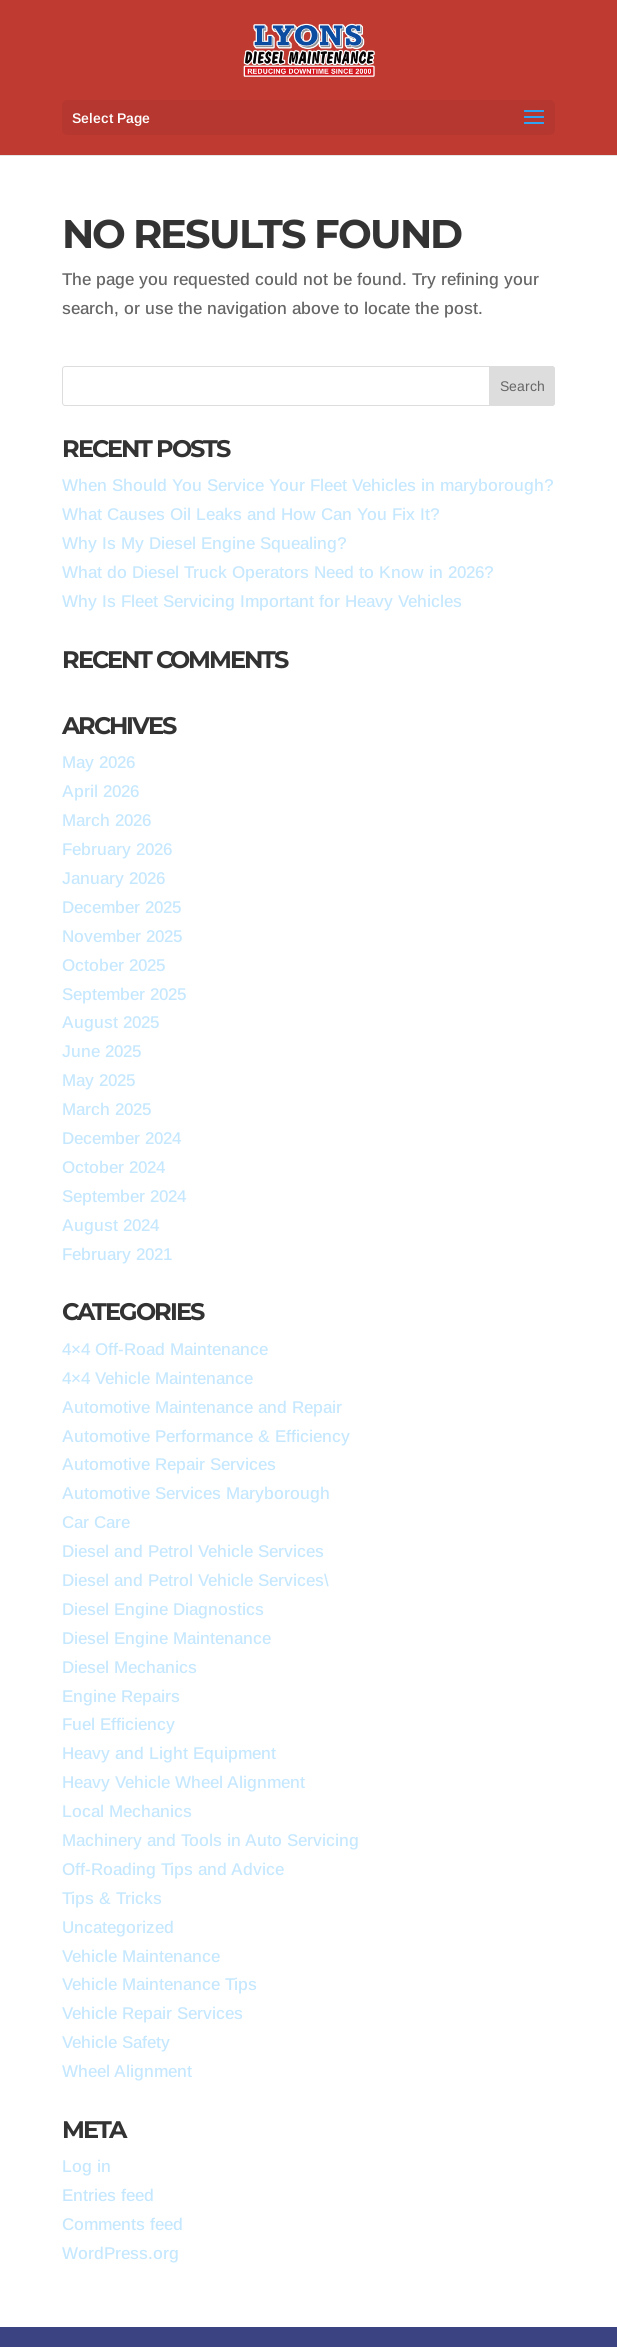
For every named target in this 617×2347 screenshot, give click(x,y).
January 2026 (113, 878)
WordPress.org (120, 2253)
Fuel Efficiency (118, 1724)
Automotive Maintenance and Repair (202, 1407)
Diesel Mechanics (129, 1667)
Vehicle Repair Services (152, 2013)
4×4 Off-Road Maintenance (165, 1349)
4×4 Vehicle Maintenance (157, 1378)
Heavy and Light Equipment (169, 1753)
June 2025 (101, 1051)
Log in (86, 2166)
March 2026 (106, 820)
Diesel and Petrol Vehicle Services (193, 1551)
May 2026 (98, 762)
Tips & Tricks (112, 1898)
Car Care (96, 1522)
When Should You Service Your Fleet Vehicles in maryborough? (308, 485)
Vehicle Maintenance (141, 1956)
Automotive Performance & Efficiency (206, 1436)
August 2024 (110, 1225)
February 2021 (117, 1254)
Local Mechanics (127, 1811)
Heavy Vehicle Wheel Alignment (183, 1782)
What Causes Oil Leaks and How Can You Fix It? (251, 514)
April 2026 (100, 791)
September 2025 (124, 994)
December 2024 (121, 1138)
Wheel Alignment (127, 2071)
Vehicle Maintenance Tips (159, 1984)
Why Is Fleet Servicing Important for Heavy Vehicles (262, 601)
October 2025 (113, 965)
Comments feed (122, 2224)
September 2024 (124, 1196)
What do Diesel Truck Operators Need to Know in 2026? (278, 572)
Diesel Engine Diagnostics (163, 1609)
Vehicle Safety (116, 2042)
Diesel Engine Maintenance (166, 1638)
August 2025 (110, 1022)
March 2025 (106, 1109)
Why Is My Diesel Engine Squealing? (204, 543)
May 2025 (98, 1080)
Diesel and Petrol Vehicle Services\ (195, 1580)
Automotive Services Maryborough (196, 1493)
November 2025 (122, 936)
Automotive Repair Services (169, 1464)
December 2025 (121, 907)
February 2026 (117, 849)
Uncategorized (118, 1927)
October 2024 (113, 1167)
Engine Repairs (121, 1696)
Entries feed (108, 2195)
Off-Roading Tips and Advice (173, 1869)
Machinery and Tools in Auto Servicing (210, 1840)
